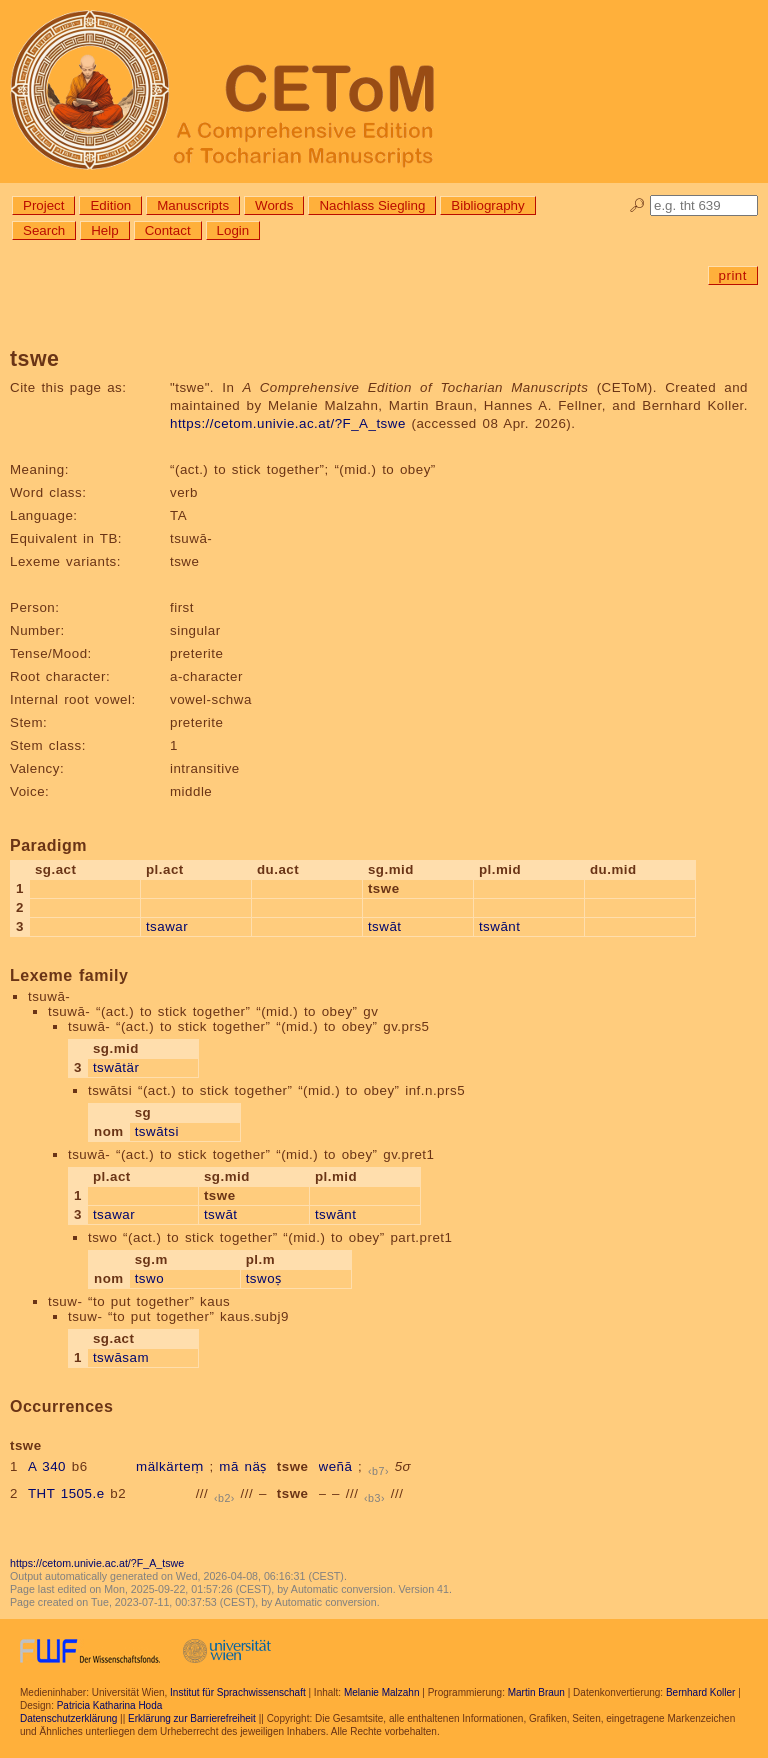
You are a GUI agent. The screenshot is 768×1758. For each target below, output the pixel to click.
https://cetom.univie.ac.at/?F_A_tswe (288, 423)
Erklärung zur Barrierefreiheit (192, 1718)
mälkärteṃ (170, 1466)
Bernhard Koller (700, 1692)
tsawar (167, 926)
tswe (293, 1466)
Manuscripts (193, 205)
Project (43, 205)
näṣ (256, 1466)
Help (104, 230)
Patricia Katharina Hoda (110, 1705)
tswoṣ (264, 1278)
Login (233, 230)
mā (229, 1466)
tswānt (500, 926)
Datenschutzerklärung (68, 1718)
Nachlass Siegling (372, 205)
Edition (110, 205)
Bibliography (487, 205)
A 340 (47, 1466)
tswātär (116, 1067)
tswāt (385, 926)
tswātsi (157, 1131)
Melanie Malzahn (382, 1692)
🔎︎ (637, 205)
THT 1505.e (66, 1493)
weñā (336, 1466)
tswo (149, 1278)
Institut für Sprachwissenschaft (238, 1692)
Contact (168, 230)
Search (44, 230)
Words (274, 205)
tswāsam (121, 1357)
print (733, 275)
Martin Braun (536, 1692)
